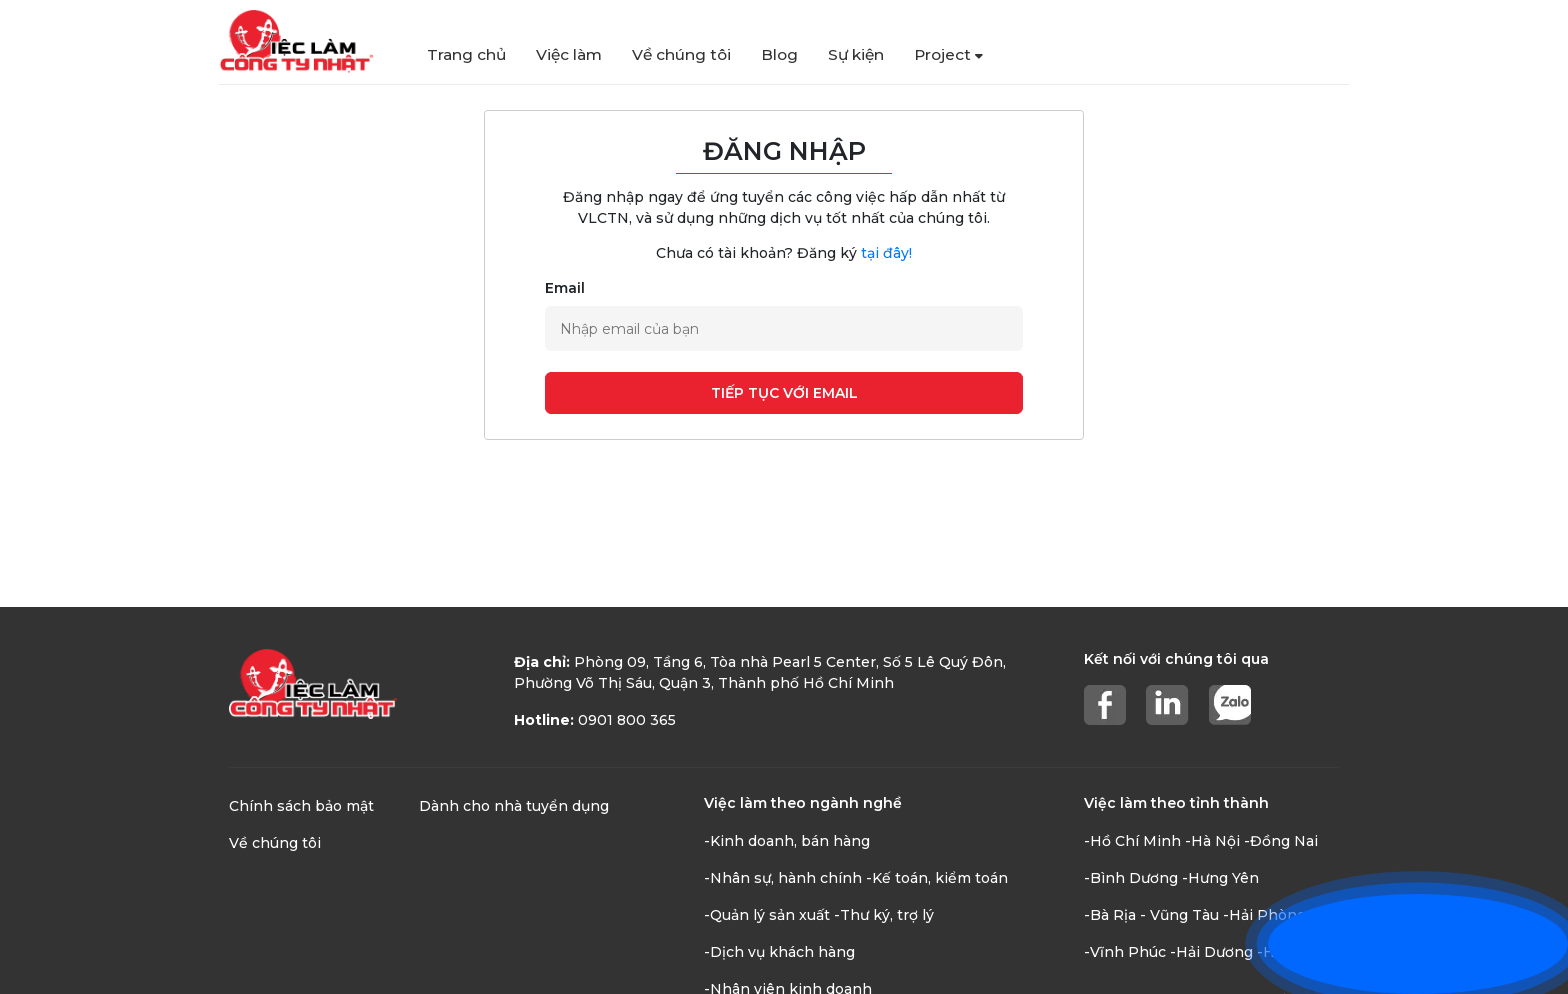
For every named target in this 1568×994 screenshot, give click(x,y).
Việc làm (569, 54)
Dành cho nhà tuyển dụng (514, 806)
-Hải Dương (1211, 952)
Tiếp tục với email (784, 393)
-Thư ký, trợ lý (884, 915)
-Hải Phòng (1264, 915)
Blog (779, 54)
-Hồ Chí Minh (1132, 841)
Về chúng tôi (681, 54)
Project (948, 54)
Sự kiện (856, 54)
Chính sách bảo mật (301, 806)
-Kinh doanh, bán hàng (787, 841)
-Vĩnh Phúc (1125, 952)
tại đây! (886, 253)
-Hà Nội (1212, 841)
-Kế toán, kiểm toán (937, 878)
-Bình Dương (1131, 878)
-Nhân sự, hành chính (783, 878)
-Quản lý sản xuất (767, 915)
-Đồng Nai (1281, 841)
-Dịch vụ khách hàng (779, 952)
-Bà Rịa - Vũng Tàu (1151, 915)
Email (565, 288)
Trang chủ (466, 54)
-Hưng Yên (1220, 878)
